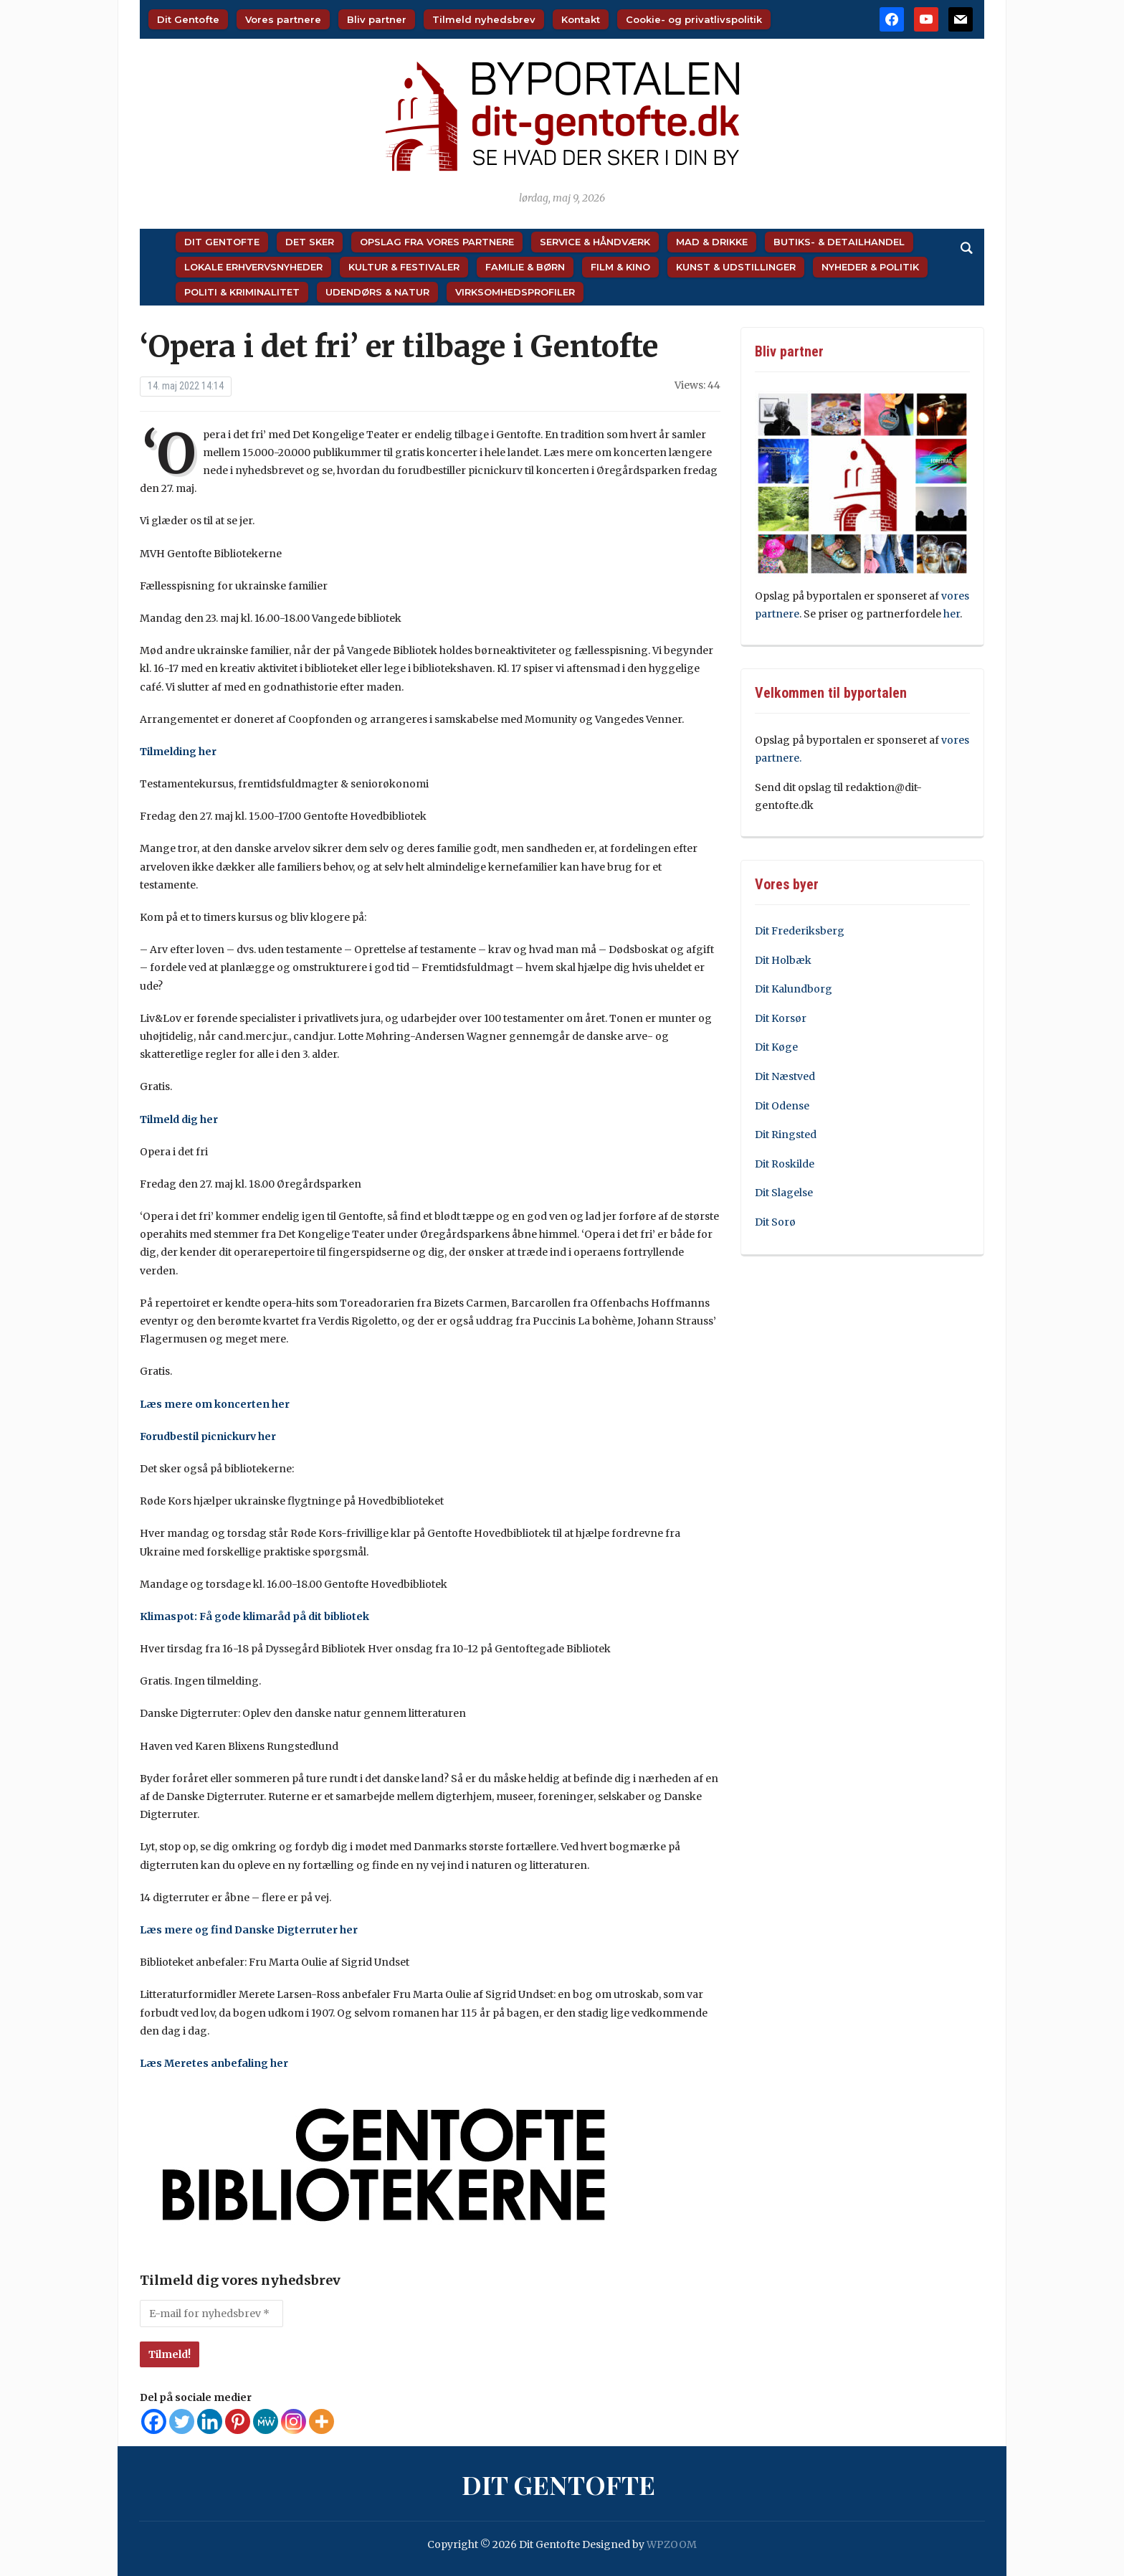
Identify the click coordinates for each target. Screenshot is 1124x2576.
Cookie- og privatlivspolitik (694, 19)
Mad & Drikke (712, 241)
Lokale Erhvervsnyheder (253, 267)
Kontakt (580, 19)
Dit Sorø (775, 1222)
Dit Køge (776, 1047)
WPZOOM (672, 2544)
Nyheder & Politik (870, 267)
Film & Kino (620, 267)
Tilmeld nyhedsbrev (483, 19)
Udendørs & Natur (377, 292)
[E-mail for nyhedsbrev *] (211, 2313)
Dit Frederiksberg (799, 930)
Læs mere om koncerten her (216, 1404)
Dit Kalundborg (793, 988)
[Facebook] (153, 2421)
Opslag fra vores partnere (437, 241)
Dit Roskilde (784, 1163)
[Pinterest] (237, 2421)
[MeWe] (265, 2421)
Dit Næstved (785, 1076)
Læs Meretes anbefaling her (215, 2063)
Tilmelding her (179, 751)
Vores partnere (283, 19)
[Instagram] (293, 2421)
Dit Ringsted (785, 1134)
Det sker (309, 241)
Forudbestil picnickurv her (209, 1436)
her (951, 613)
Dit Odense (782, 1105)
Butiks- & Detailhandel (839, 241)
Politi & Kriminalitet (242, 292)
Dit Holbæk (783, 960)
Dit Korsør (780, 1018)
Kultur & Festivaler (403, 267)
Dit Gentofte (188, 19)
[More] (321, 2421)
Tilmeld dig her (180, 1119)
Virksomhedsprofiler (515, 292)
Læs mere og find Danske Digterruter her (250, 1929)
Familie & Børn (525, 267)
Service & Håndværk (595, 241)
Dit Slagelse (784, 1192)
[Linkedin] (209, 2421)
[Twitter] (181, 2421)
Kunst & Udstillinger (736, 267)
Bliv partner (376, 19)
